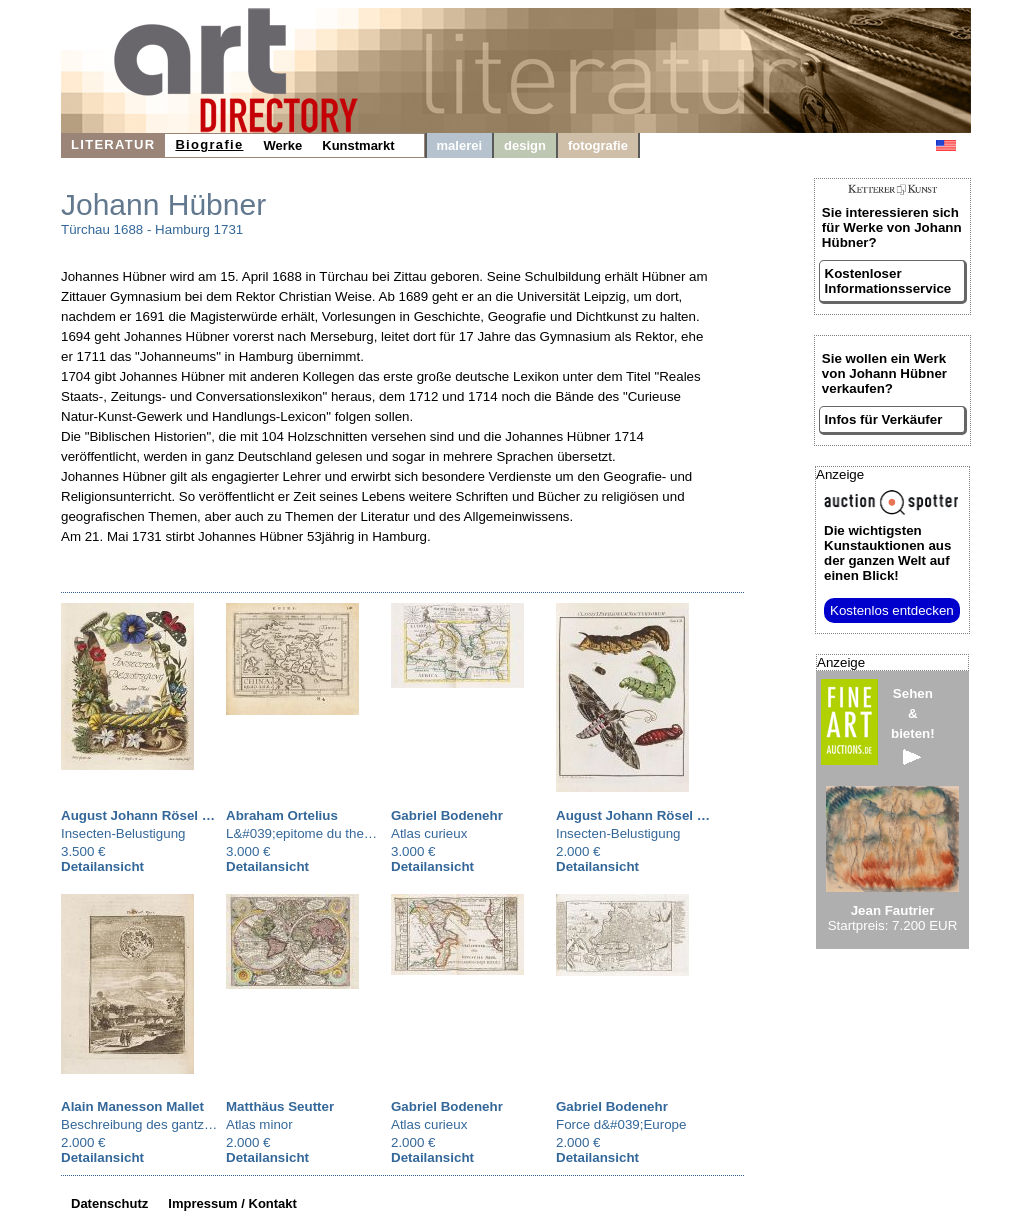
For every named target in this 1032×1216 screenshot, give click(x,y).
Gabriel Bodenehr (447, 815)
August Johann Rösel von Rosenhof (176, 815)
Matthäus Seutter (280, 1106)
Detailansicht (102, 866)
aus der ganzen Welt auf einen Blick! (887, 553)
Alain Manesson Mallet (132, 1106)
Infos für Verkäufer (884, 419)
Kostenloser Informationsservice (888, 281)
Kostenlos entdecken (892, 610)
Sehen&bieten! (913, 725)
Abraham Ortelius (282, 815)
